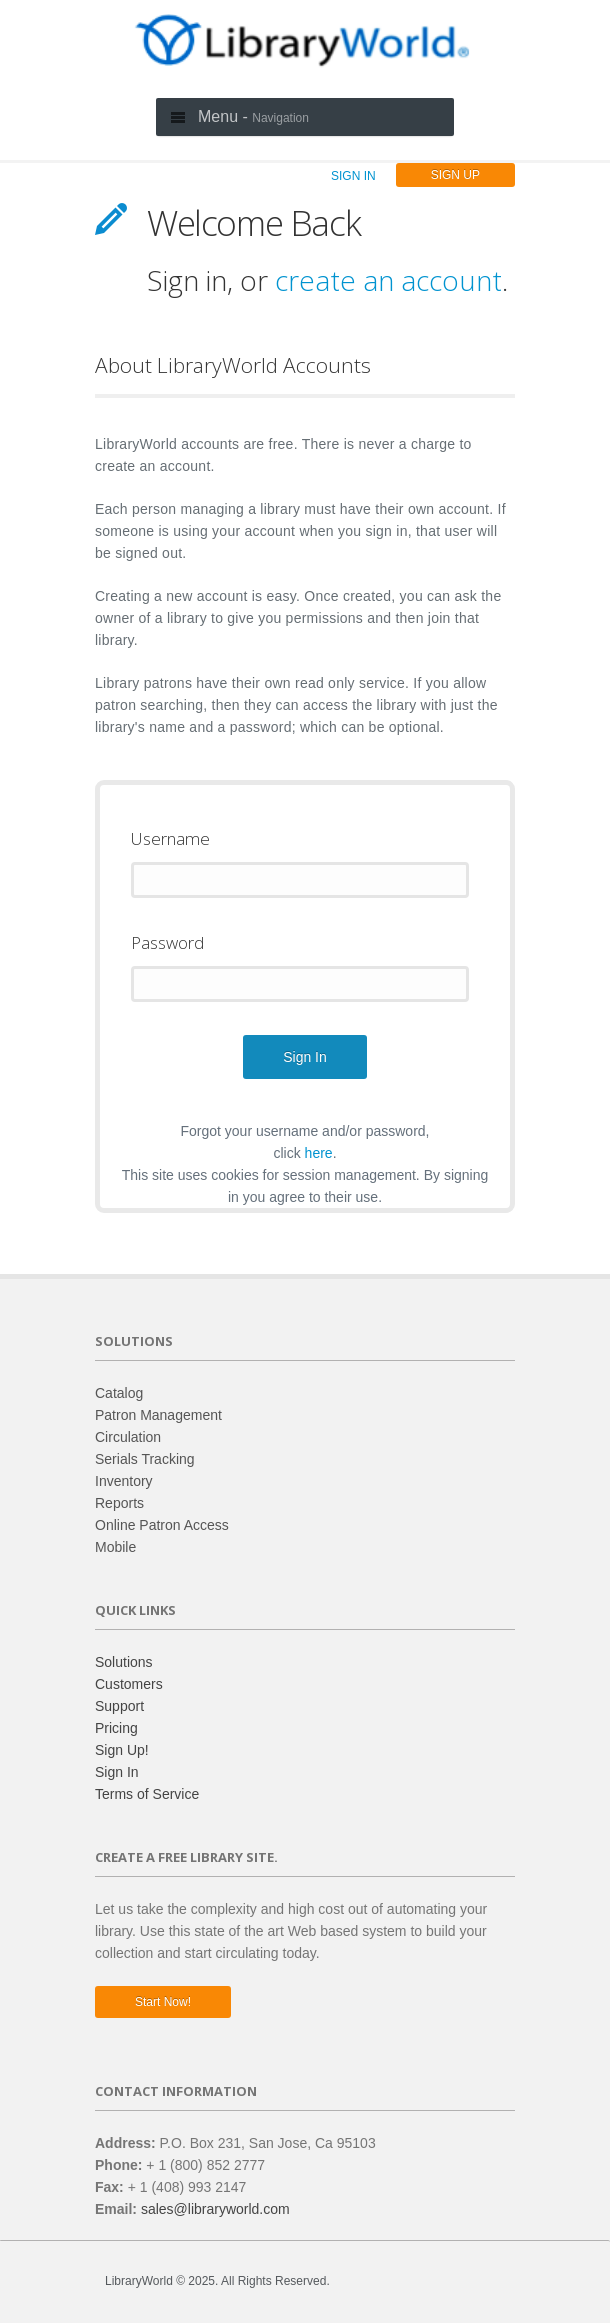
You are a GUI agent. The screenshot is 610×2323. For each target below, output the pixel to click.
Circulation (128, 1437)
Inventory (124, 1481)
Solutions (124, 1662)
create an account (388, 280)
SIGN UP (455, 175)
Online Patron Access (162, 1525)
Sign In (117, 1772)
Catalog (119, 1393)
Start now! (163, 2002)
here (319, 1153)
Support (119, 1706)
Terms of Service (147, 1794)
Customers (129, 1684)
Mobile (115, 1547)
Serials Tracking (145, 1459)
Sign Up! (122, 1750)
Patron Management (158, 1415)
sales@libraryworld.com (215, 2209)
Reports (119, 1503)
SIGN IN (353, 176)
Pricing (116, 1728)
